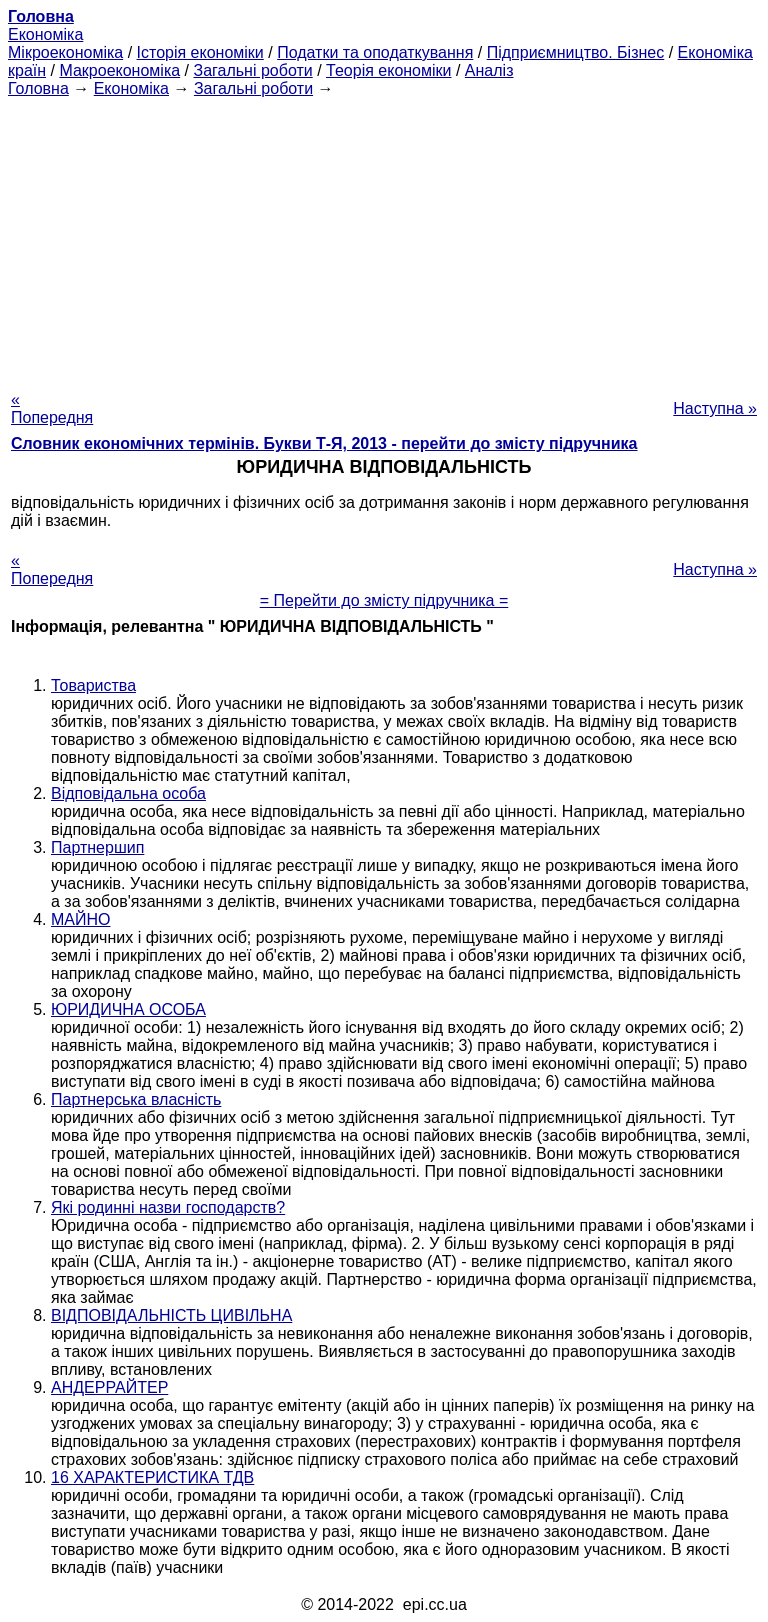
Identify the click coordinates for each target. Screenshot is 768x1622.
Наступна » (715, 408)
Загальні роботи (252, 70)
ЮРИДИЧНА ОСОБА (128, 1009)
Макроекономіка (119, 70)
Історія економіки (200, 52)
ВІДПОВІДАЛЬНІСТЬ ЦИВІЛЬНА (171, 1315)
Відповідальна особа (128, 793)
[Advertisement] (384, 238)
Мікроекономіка (65, 52)
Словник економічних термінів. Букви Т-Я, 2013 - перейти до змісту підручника (324, 443)
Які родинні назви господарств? (168, 1207)
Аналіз (489, 70)
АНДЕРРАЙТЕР (109, 1387)
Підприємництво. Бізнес (576, 52)
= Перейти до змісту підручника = (384, 600)
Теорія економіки (388, 70)
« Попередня (52, 408)
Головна (38, 88)
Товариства (93, 685)
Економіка (45, 34)
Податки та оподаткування (375, 52)
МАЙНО (81, 919)
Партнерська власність (136, 1099)
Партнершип (97, 847)
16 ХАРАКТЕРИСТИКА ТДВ (152, 1477)
